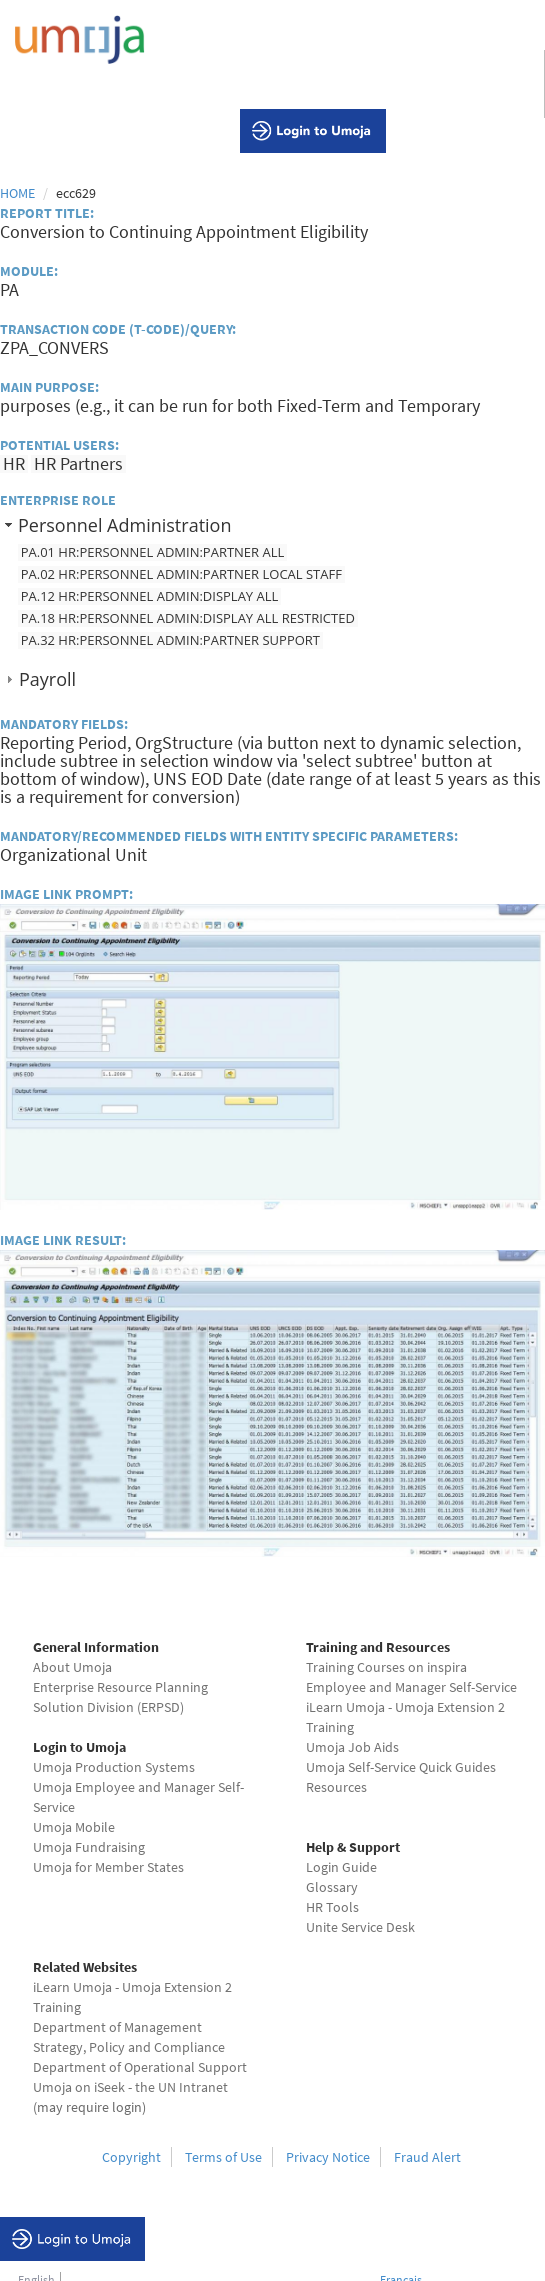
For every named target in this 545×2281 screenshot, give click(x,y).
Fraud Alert (427, 2157)
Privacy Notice (328, 2157)
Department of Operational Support (140, 2067)
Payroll (47, 679)
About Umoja (72, 1667)
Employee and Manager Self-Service (411, 1687)
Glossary (332, 1887)
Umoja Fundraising (89, 1847)
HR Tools (332, 1907)
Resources (336, 1787)
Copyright (131, 2157)
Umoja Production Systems (114, 1767)
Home (17, 193)
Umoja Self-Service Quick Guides (401, 1767)
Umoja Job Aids (352, 1747)
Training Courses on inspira (386, 1667)
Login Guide (341, 1867)
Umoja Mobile (74, 1827)
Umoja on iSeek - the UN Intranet (130, 2087)
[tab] (272, 524)
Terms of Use (223, 2157)
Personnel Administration (124, 525)
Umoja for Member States (108, 1867)
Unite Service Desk (360, 1927)
